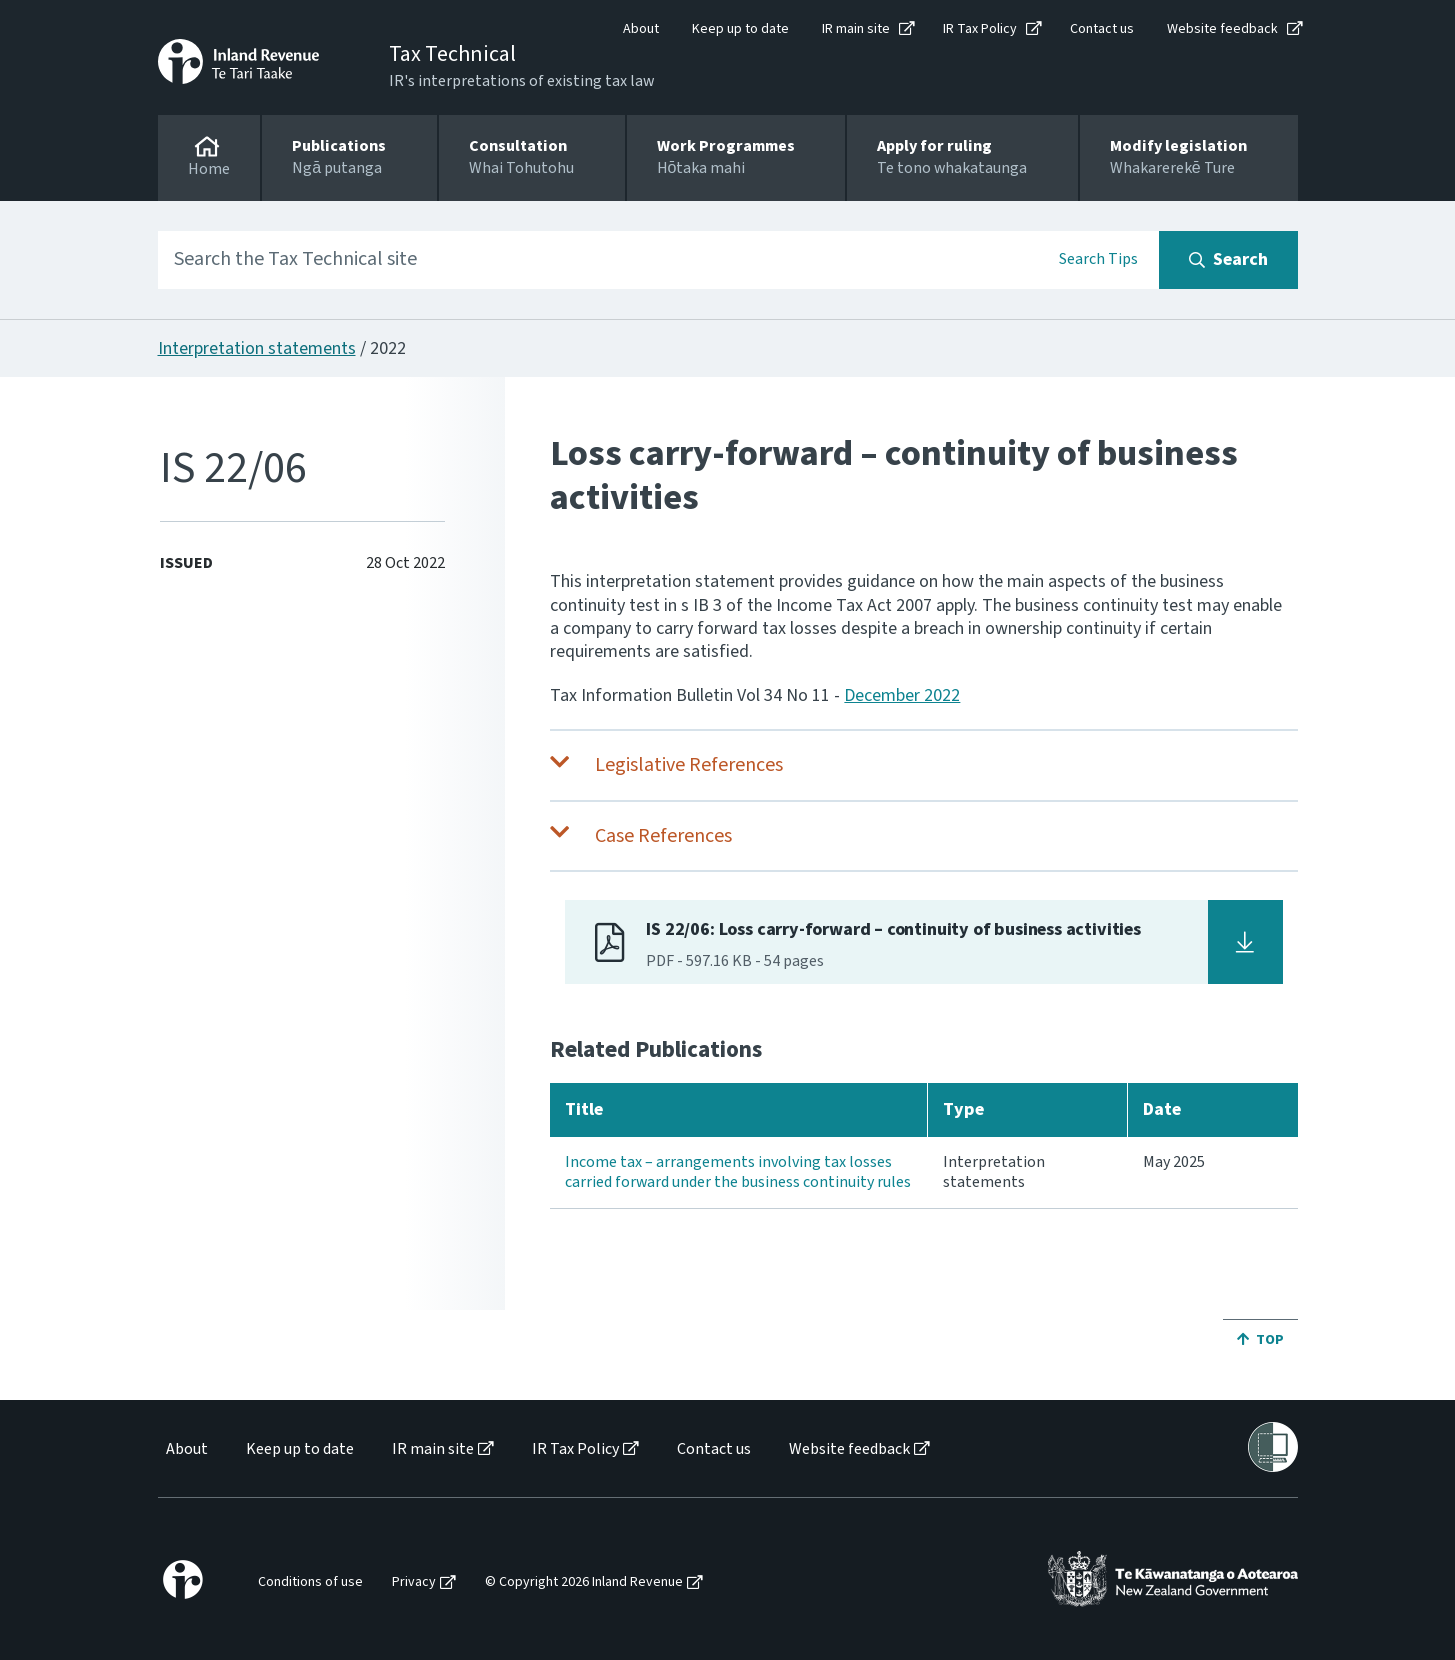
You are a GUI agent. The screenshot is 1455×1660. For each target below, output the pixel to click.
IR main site (856, 29)
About (641, 29)
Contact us (1102, 29)
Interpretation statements (257, 348)
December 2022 (902, 695)
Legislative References (689, 765)
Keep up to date (740, 29)
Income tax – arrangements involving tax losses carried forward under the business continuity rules (738, 1172)
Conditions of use (310, 1582)
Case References (663, 836)
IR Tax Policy (980, 29)
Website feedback (1222, 29)
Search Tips (1098, 259)
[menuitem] (185, 1449)
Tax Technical (452, 54)
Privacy (414, 1582)
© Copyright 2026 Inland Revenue (584, 1582)
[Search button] (1228, 260)
